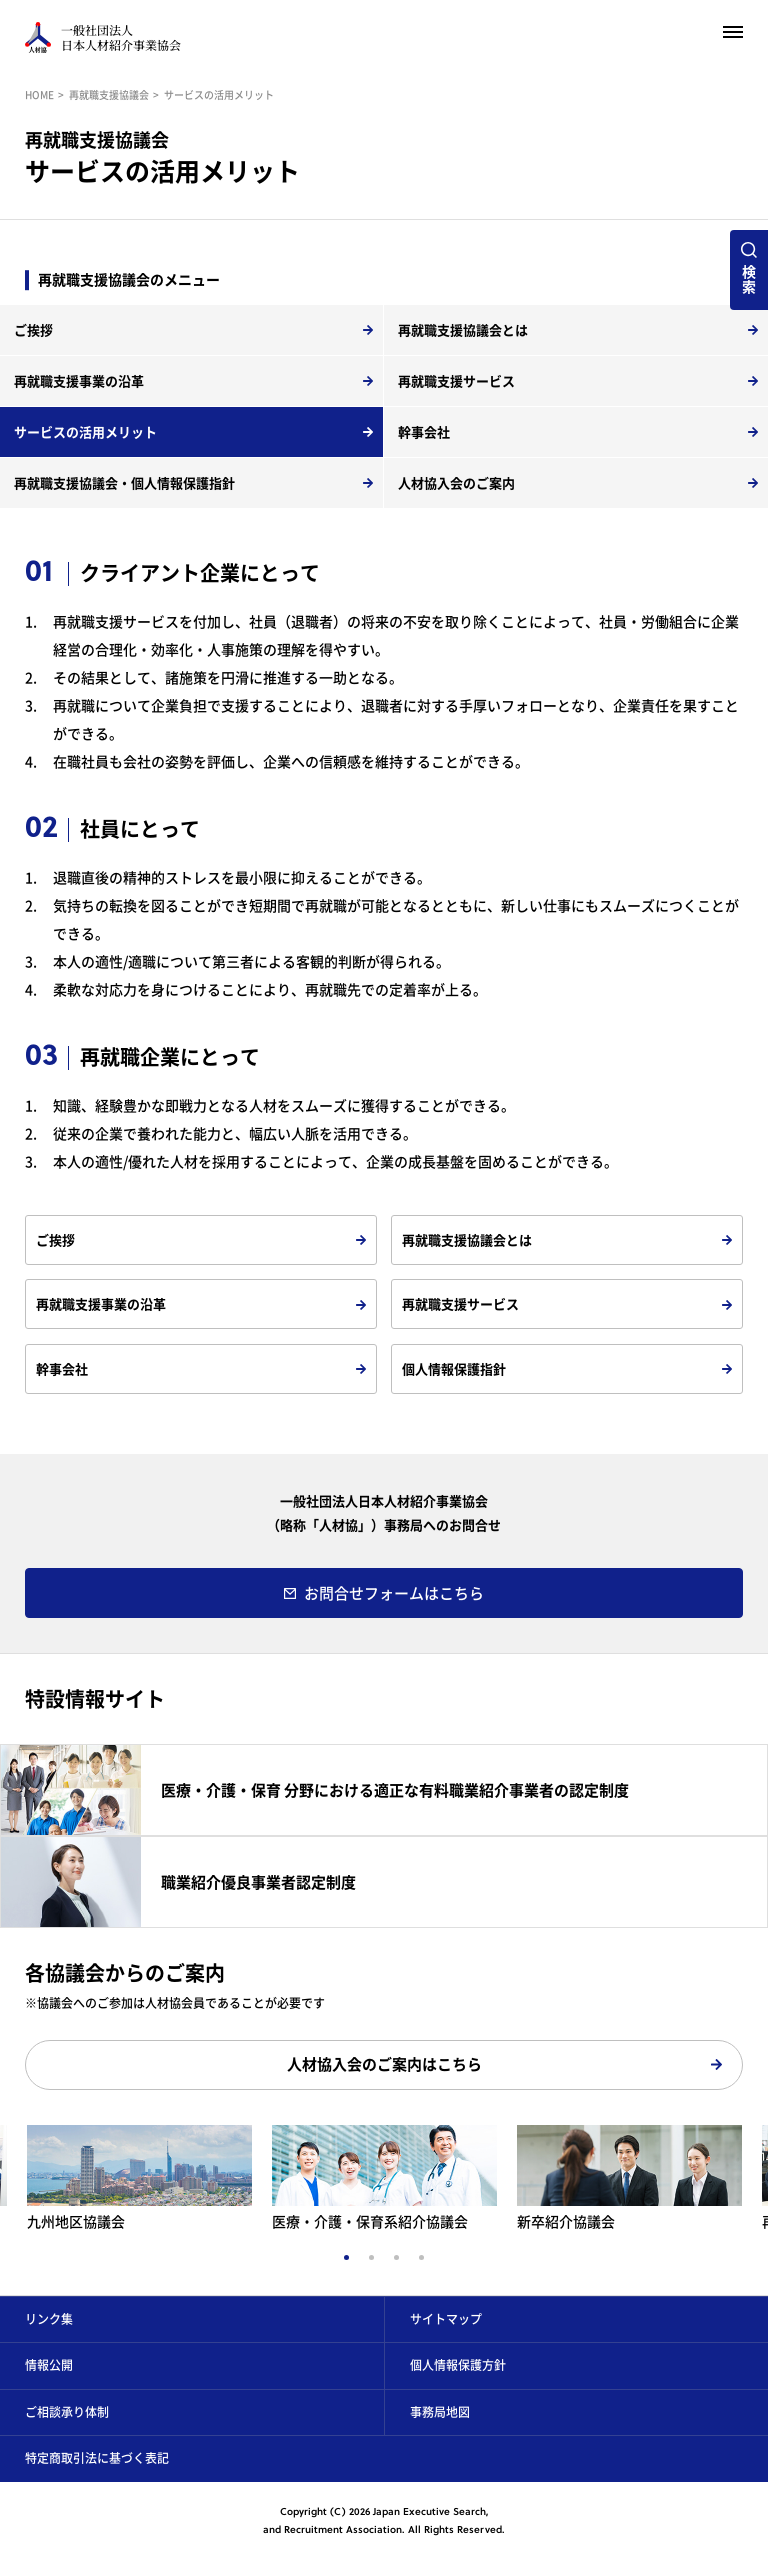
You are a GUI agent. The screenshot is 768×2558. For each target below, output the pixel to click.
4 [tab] (421, 2257)
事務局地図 (440, 2412)
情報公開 (49, 2365)
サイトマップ (446, 2319)
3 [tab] (396, 2257)
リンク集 (49, 2319)
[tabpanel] (384, 2177)
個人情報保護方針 (458, 2365)
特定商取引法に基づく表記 (97, 2458)
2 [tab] (371, 2257)
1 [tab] (346, 2257)
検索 (749, 278)
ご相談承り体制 (67, 2412)
